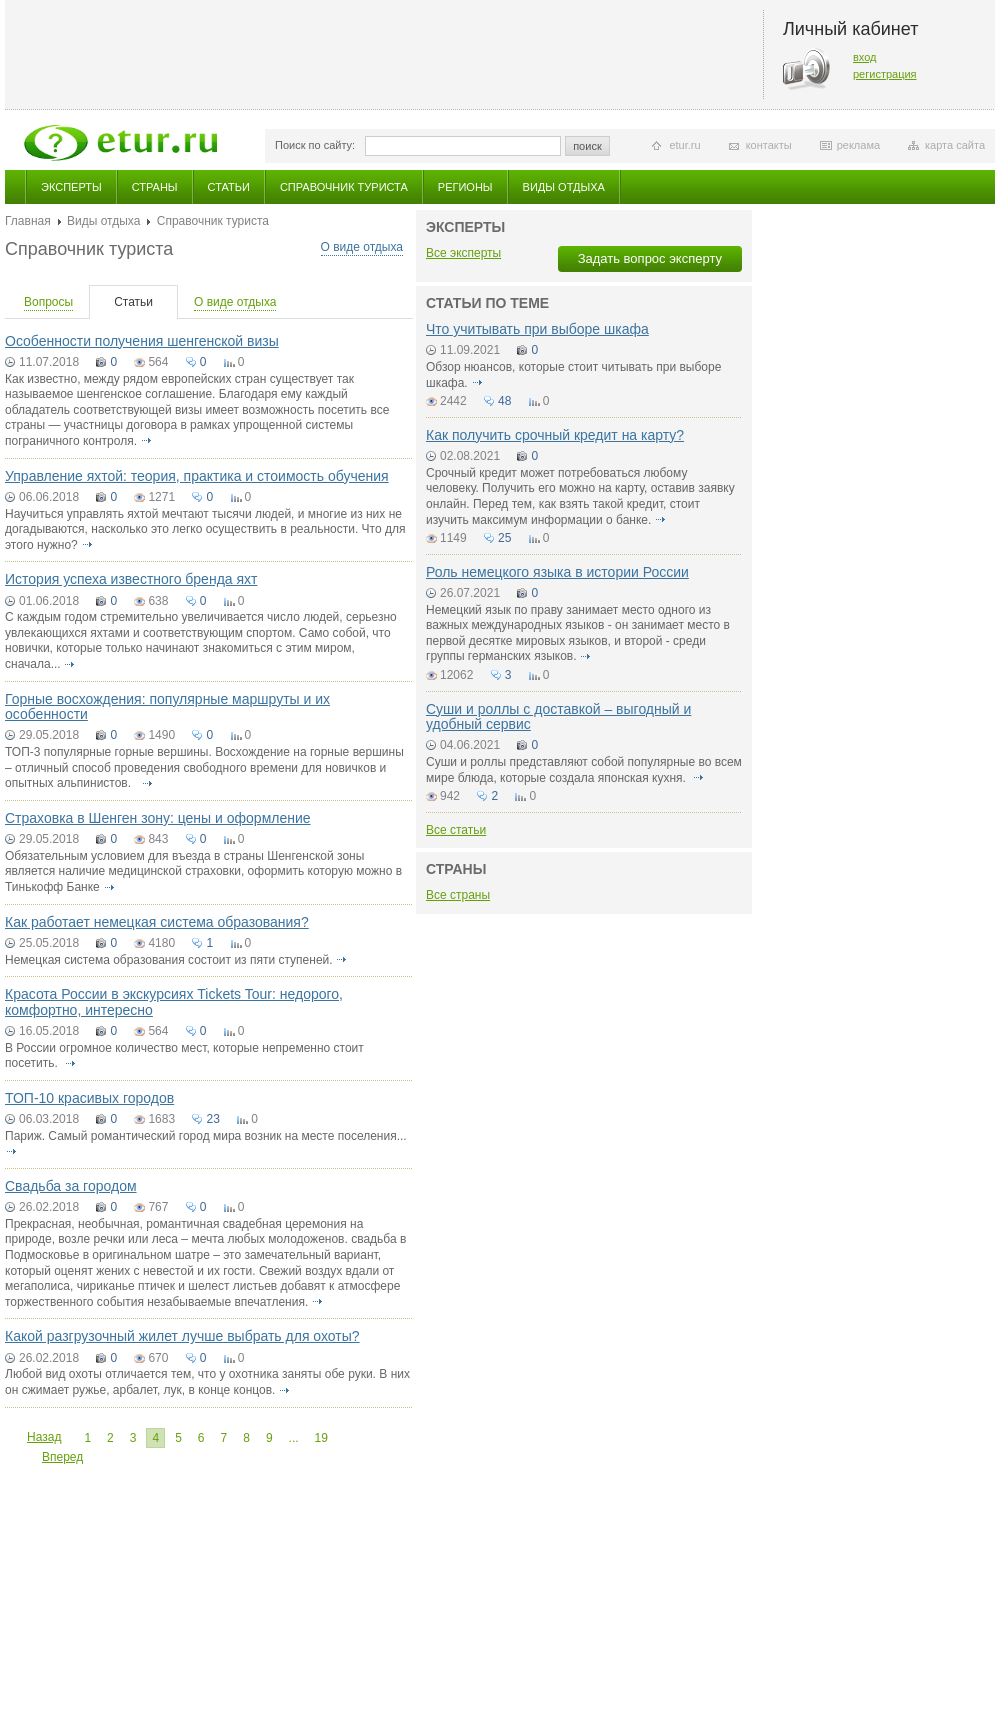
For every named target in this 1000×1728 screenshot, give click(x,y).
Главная (28, 221)
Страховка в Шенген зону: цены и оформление (158, 818)
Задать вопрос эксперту (650, 258)
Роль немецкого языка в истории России (557, 572)
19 (321, 1438)
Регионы (465, 187)
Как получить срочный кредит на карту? (555, 435)
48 (504, 401)
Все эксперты (463, 253)
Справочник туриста (344, 187)
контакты (769, 145)
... (294, 1438)
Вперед (62, 1457)
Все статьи (456, 830)
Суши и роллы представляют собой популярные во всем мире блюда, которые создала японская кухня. (584, 770)
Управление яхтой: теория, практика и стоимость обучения (197, 476)
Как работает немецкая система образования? (157, 922)
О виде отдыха (362, 247)
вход (865, 57)
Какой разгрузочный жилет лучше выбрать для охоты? (182, 1336)
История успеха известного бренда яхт (131, 579)
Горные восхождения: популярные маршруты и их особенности (167, 706)
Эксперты (71, 187)
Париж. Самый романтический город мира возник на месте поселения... (206, 1136)
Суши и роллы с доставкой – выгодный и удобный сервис (558, 716)
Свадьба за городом (71, 1186)
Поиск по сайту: (315, 145)
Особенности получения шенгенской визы (142, 341)
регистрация (885, 74)
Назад (44, 1437)
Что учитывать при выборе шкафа (537, 329)
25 (504, 538)
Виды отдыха (564, 187)
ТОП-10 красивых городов (89, 1098)
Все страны (458, 895)
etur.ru (684, 145)
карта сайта (955, 145)
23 (212, 1119)
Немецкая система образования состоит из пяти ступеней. (169, 960)
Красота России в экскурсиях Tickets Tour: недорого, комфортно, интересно (174, 1001)
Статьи (229, 187)
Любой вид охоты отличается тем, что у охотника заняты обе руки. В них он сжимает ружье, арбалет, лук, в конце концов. (207, 1382)
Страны (155, 187)
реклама (858, 145)
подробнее (146, 441)
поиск (587, 146)
